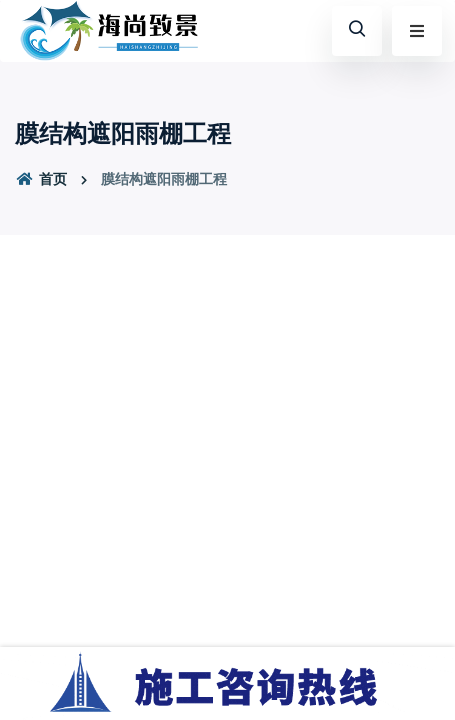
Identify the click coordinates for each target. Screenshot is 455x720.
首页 (41, 179)
